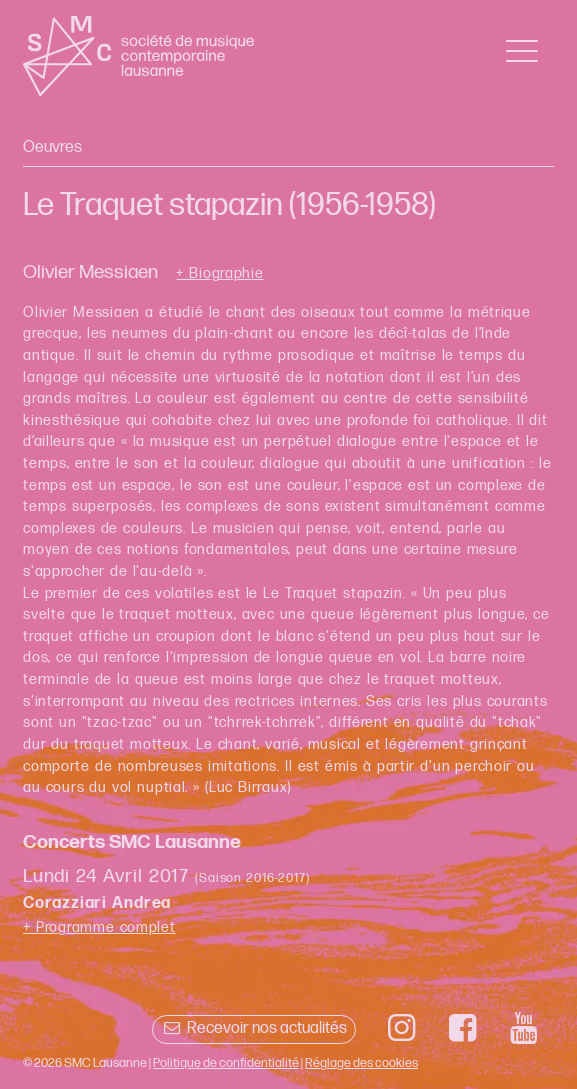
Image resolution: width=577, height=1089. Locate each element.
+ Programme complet (99, 927)
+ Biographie (219, 274)
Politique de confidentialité (226, 1063)
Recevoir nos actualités (253, 1028)
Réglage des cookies (361, 1063)
